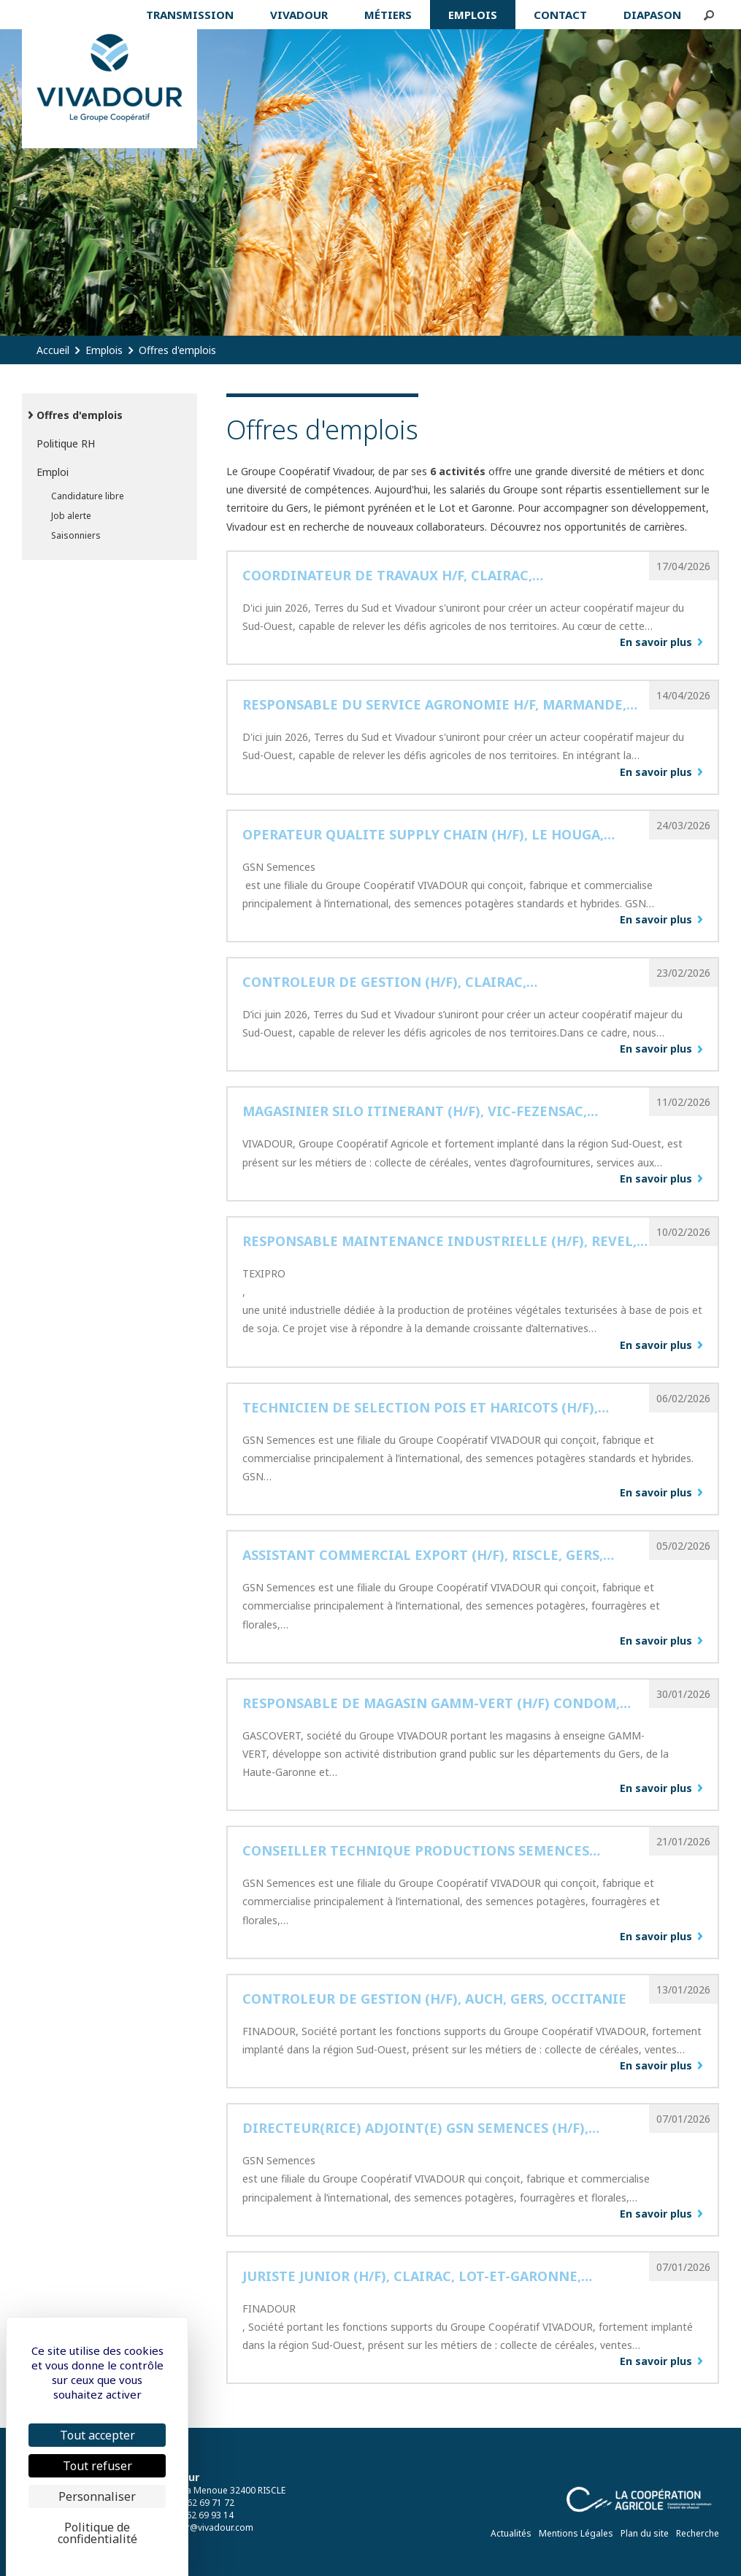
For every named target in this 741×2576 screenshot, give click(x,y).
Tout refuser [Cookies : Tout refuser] (97, 2466)
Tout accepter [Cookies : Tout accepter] (97, 2435)
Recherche (697, 2533)
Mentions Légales (576, 2533)
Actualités (511, 2533)
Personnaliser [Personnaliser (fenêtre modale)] (97, 2496)
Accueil (53, 350)
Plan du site (645, 2533)
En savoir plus (656, 642)
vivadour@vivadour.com (203, 2527)
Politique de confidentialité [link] (97, 2533)
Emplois (104, 350)
